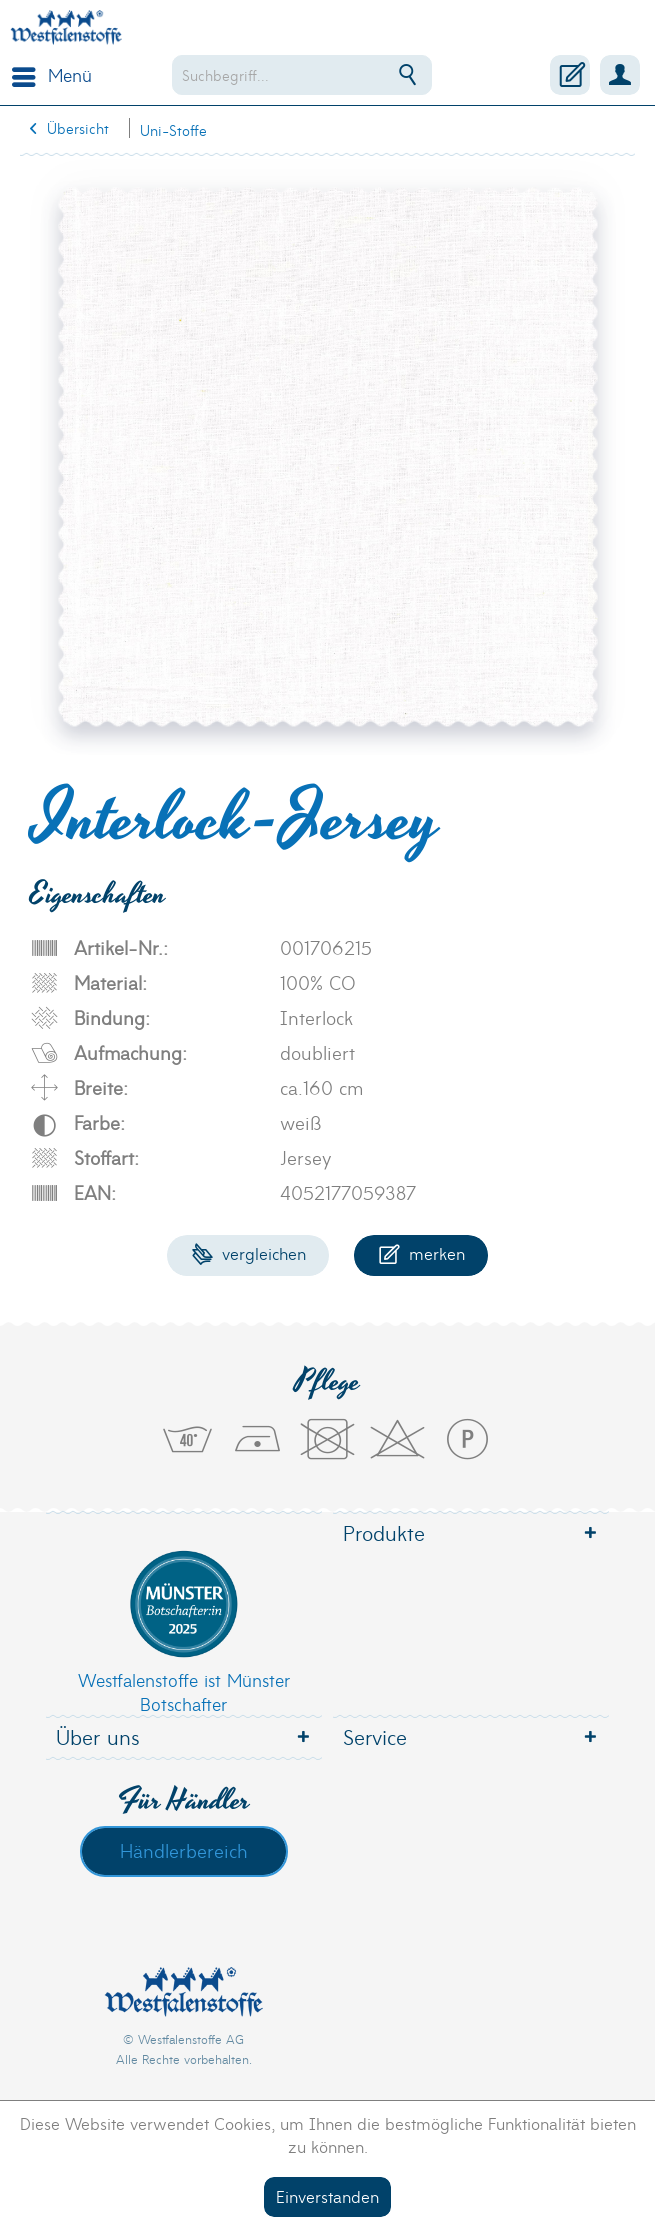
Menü (52, 73)
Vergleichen (248, 1252)
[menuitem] (47, 75)
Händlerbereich (184, 1850)
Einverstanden (327, 2195)
